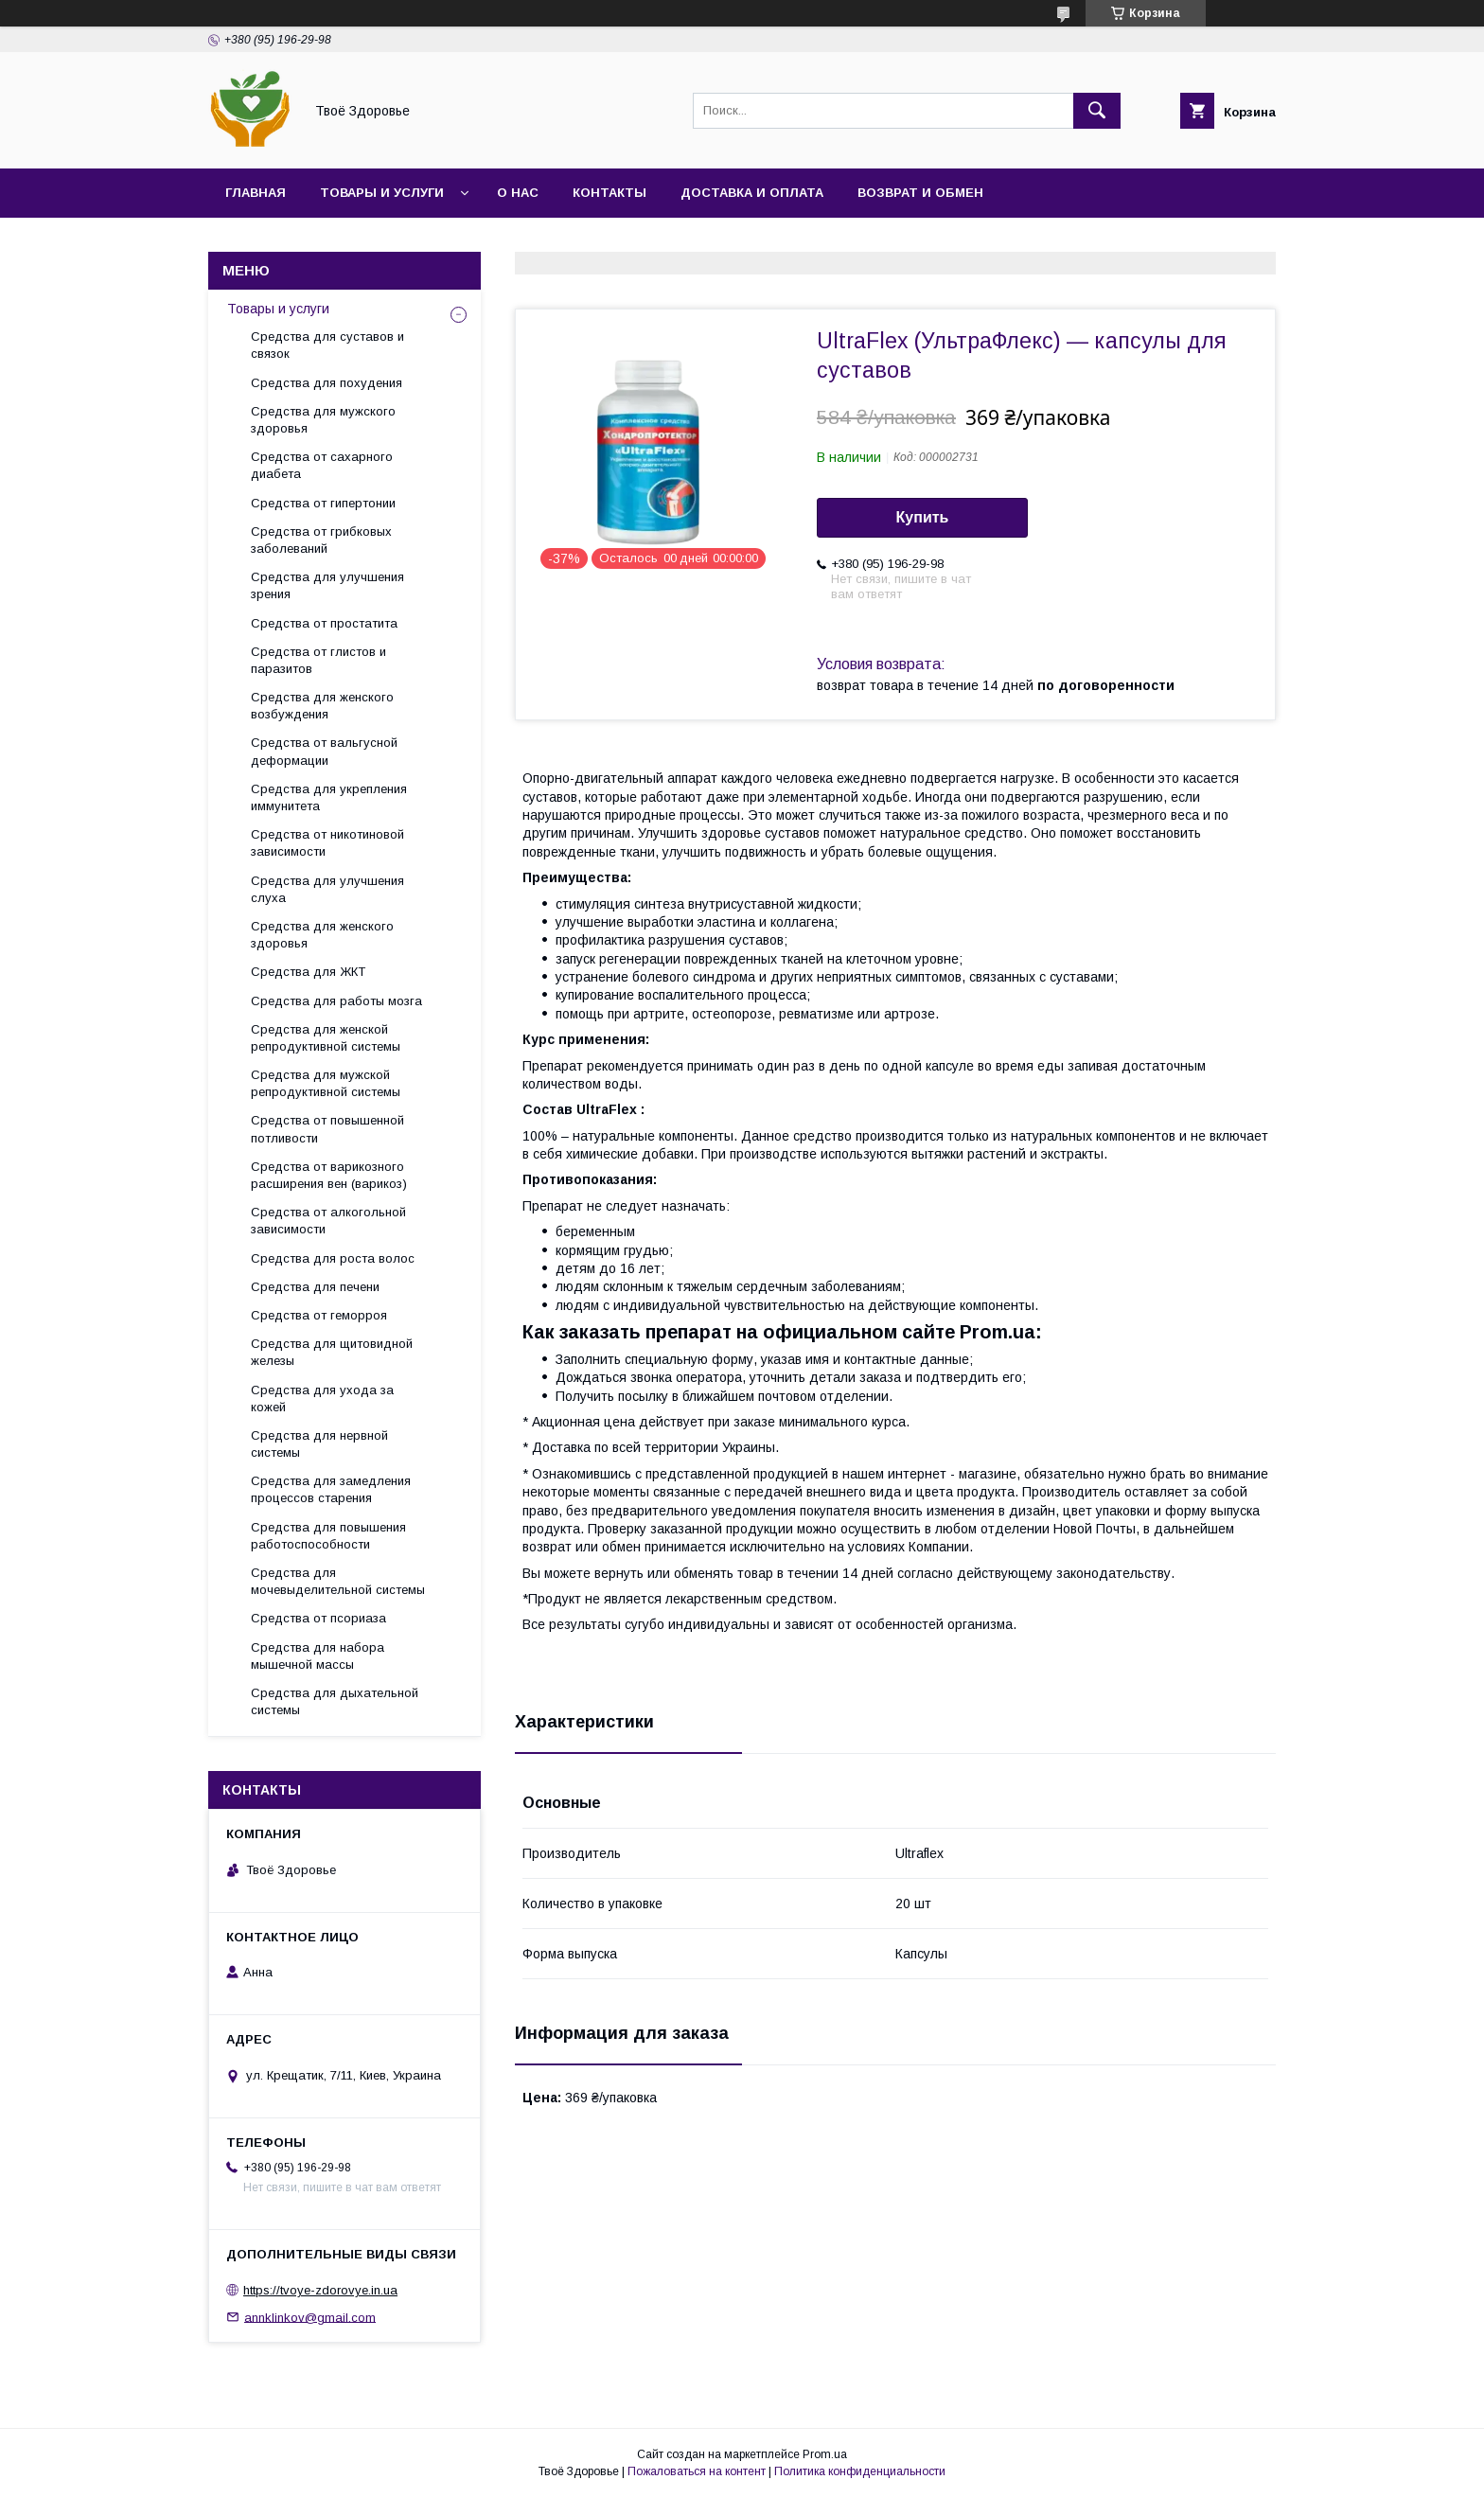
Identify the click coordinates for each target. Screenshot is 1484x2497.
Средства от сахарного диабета (322, 465)
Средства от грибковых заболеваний (321, 540)
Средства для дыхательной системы (334, 1701)
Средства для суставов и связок (327, 345)
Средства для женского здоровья (322, 934)
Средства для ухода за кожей (322, 1398)
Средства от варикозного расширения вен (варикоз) (329, 1175)
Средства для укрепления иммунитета (329, 797)
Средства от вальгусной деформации (324, 751)
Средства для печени (315, 1287)
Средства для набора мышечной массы (317, 1656)
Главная (255, 193)
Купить (922, 517)
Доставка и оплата (751, 193)
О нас (518, 193)
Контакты (609, 193)
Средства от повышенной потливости (327, 1128)
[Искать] (1097, 111)
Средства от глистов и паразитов (318, 660)
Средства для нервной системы (319, 1444)
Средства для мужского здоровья (323, 419)
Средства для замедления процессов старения (331, 1489)
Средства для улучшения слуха (327, 889)
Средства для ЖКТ (308, 972)
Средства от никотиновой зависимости (327, 843)
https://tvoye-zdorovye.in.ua (320, 2290)
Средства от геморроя (319, 1315)
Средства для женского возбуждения (322, 705)
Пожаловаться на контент (696, 2471)
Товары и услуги (382, 193)
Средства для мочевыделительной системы (338, 1581)
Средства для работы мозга (336, 1001)
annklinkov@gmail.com (310, 2317)
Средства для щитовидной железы (332, 1352)
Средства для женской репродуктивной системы (325, 1038)
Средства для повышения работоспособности (328, 1535)
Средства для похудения (326, 383)
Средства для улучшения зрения (327, 585)
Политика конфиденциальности (859, 2471)
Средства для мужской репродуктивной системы (325, 1083)
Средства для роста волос (333, 1258)
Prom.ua (825, 2454)
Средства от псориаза (318, 1618)
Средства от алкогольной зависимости (328, 1220)
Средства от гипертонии (323, 503)
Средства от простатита (324, 623)
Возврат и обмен (920, 193)
